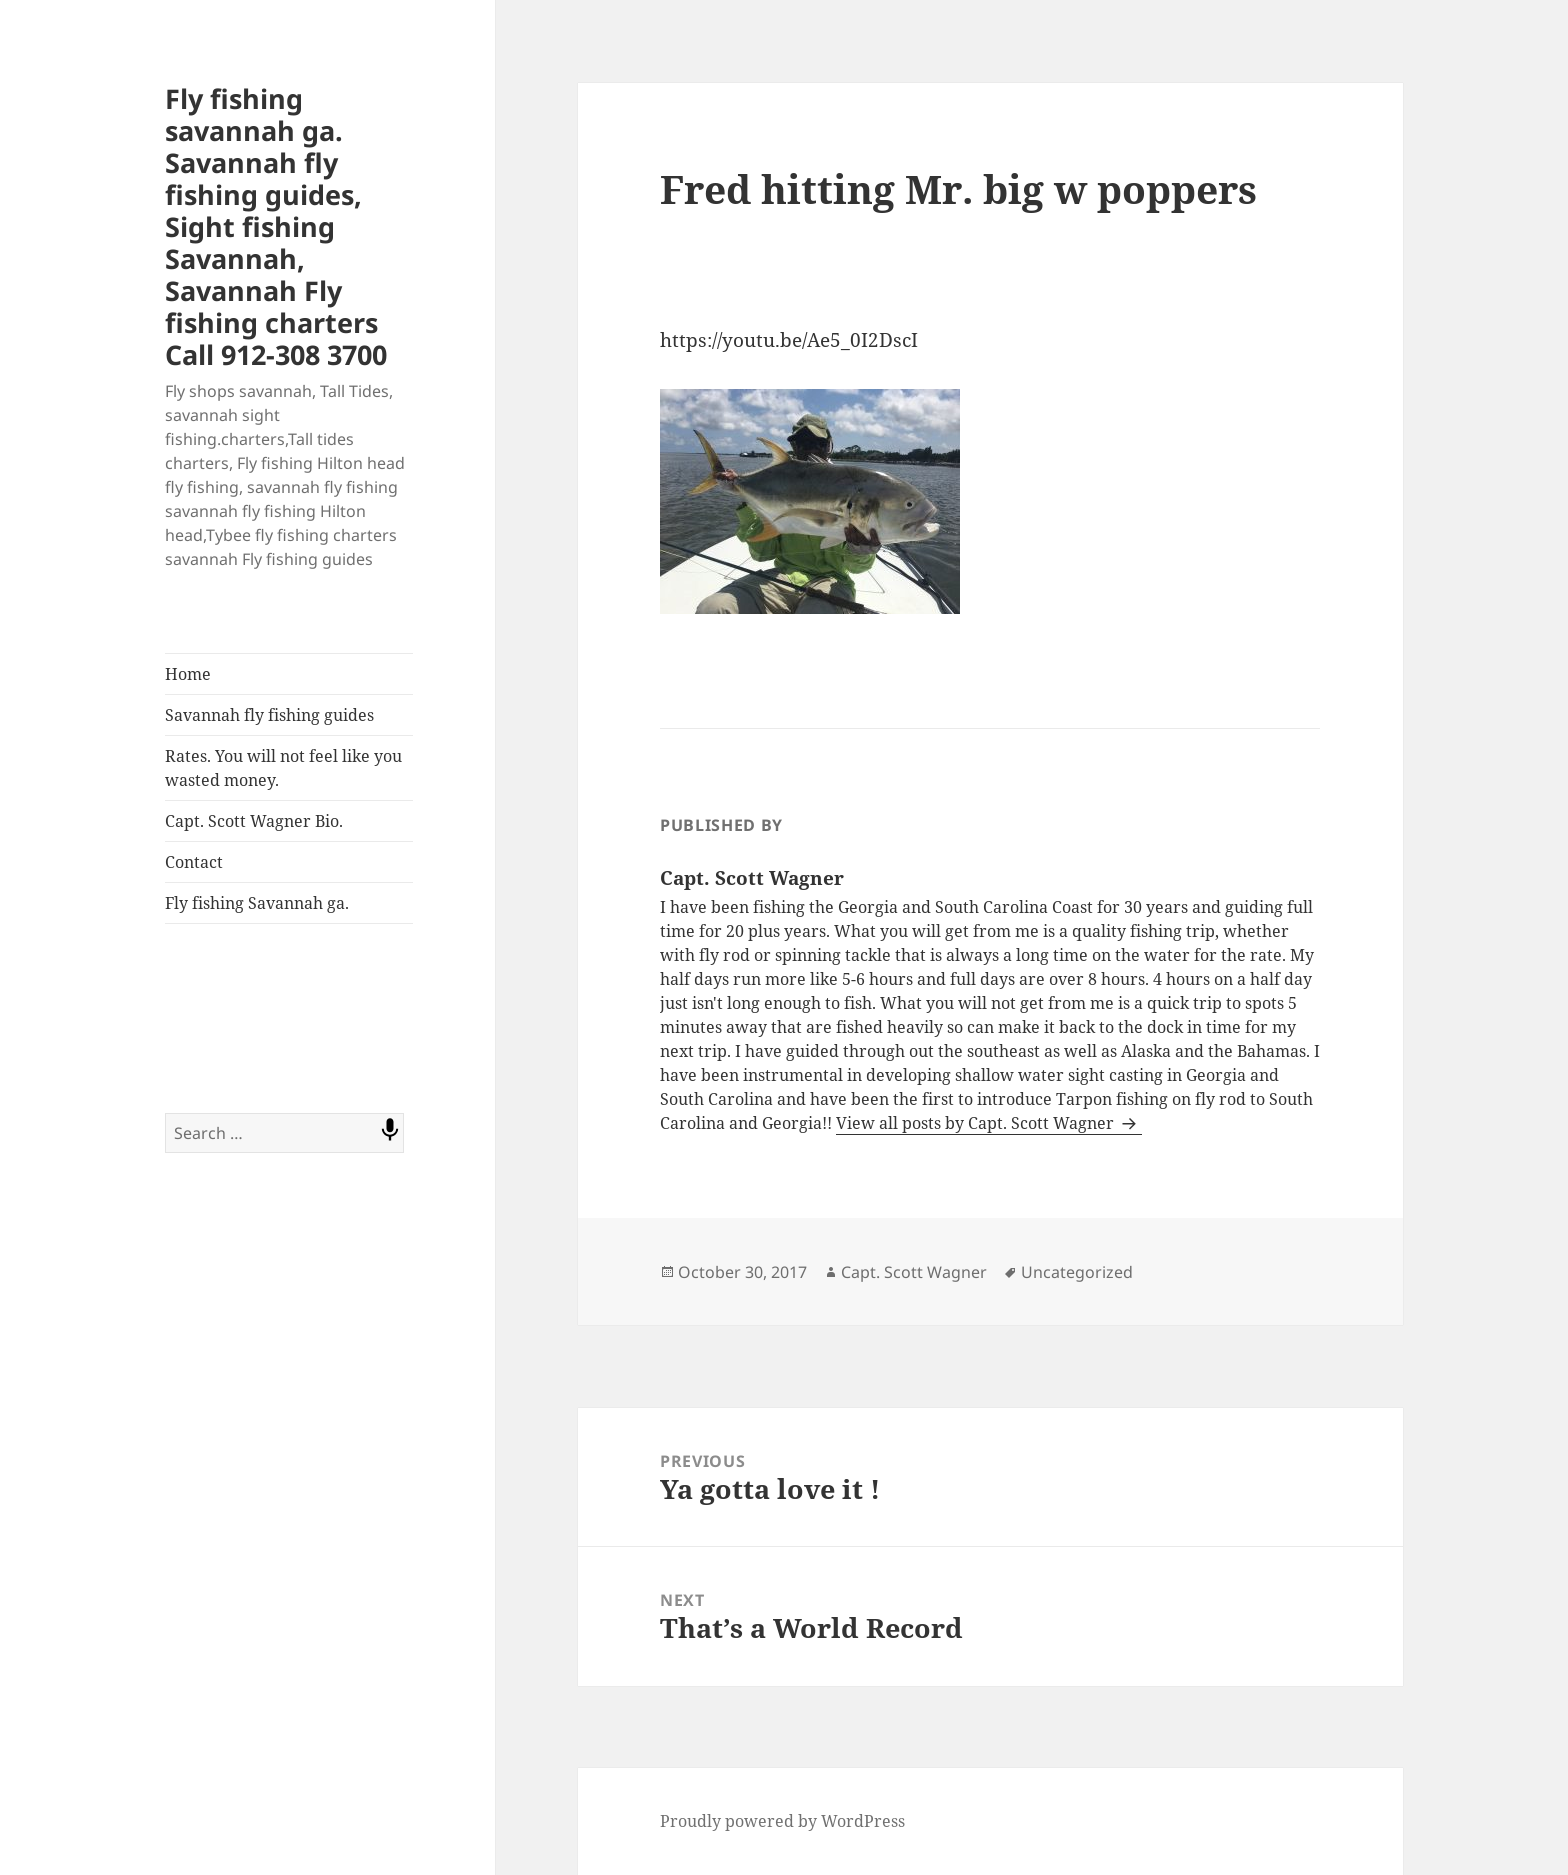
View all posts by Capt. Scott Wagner (977, 1123)
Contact (194, 862)
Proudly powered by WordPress (782, 1821)
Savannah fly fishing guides (269, 715)
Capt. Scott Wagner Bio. (254, 821)
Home (188, 674)
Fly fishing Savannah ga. (257, 903)
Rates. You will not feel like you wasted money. (283, 768)
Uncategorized (1077, 1272)
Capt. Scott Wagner (914, 1272)
